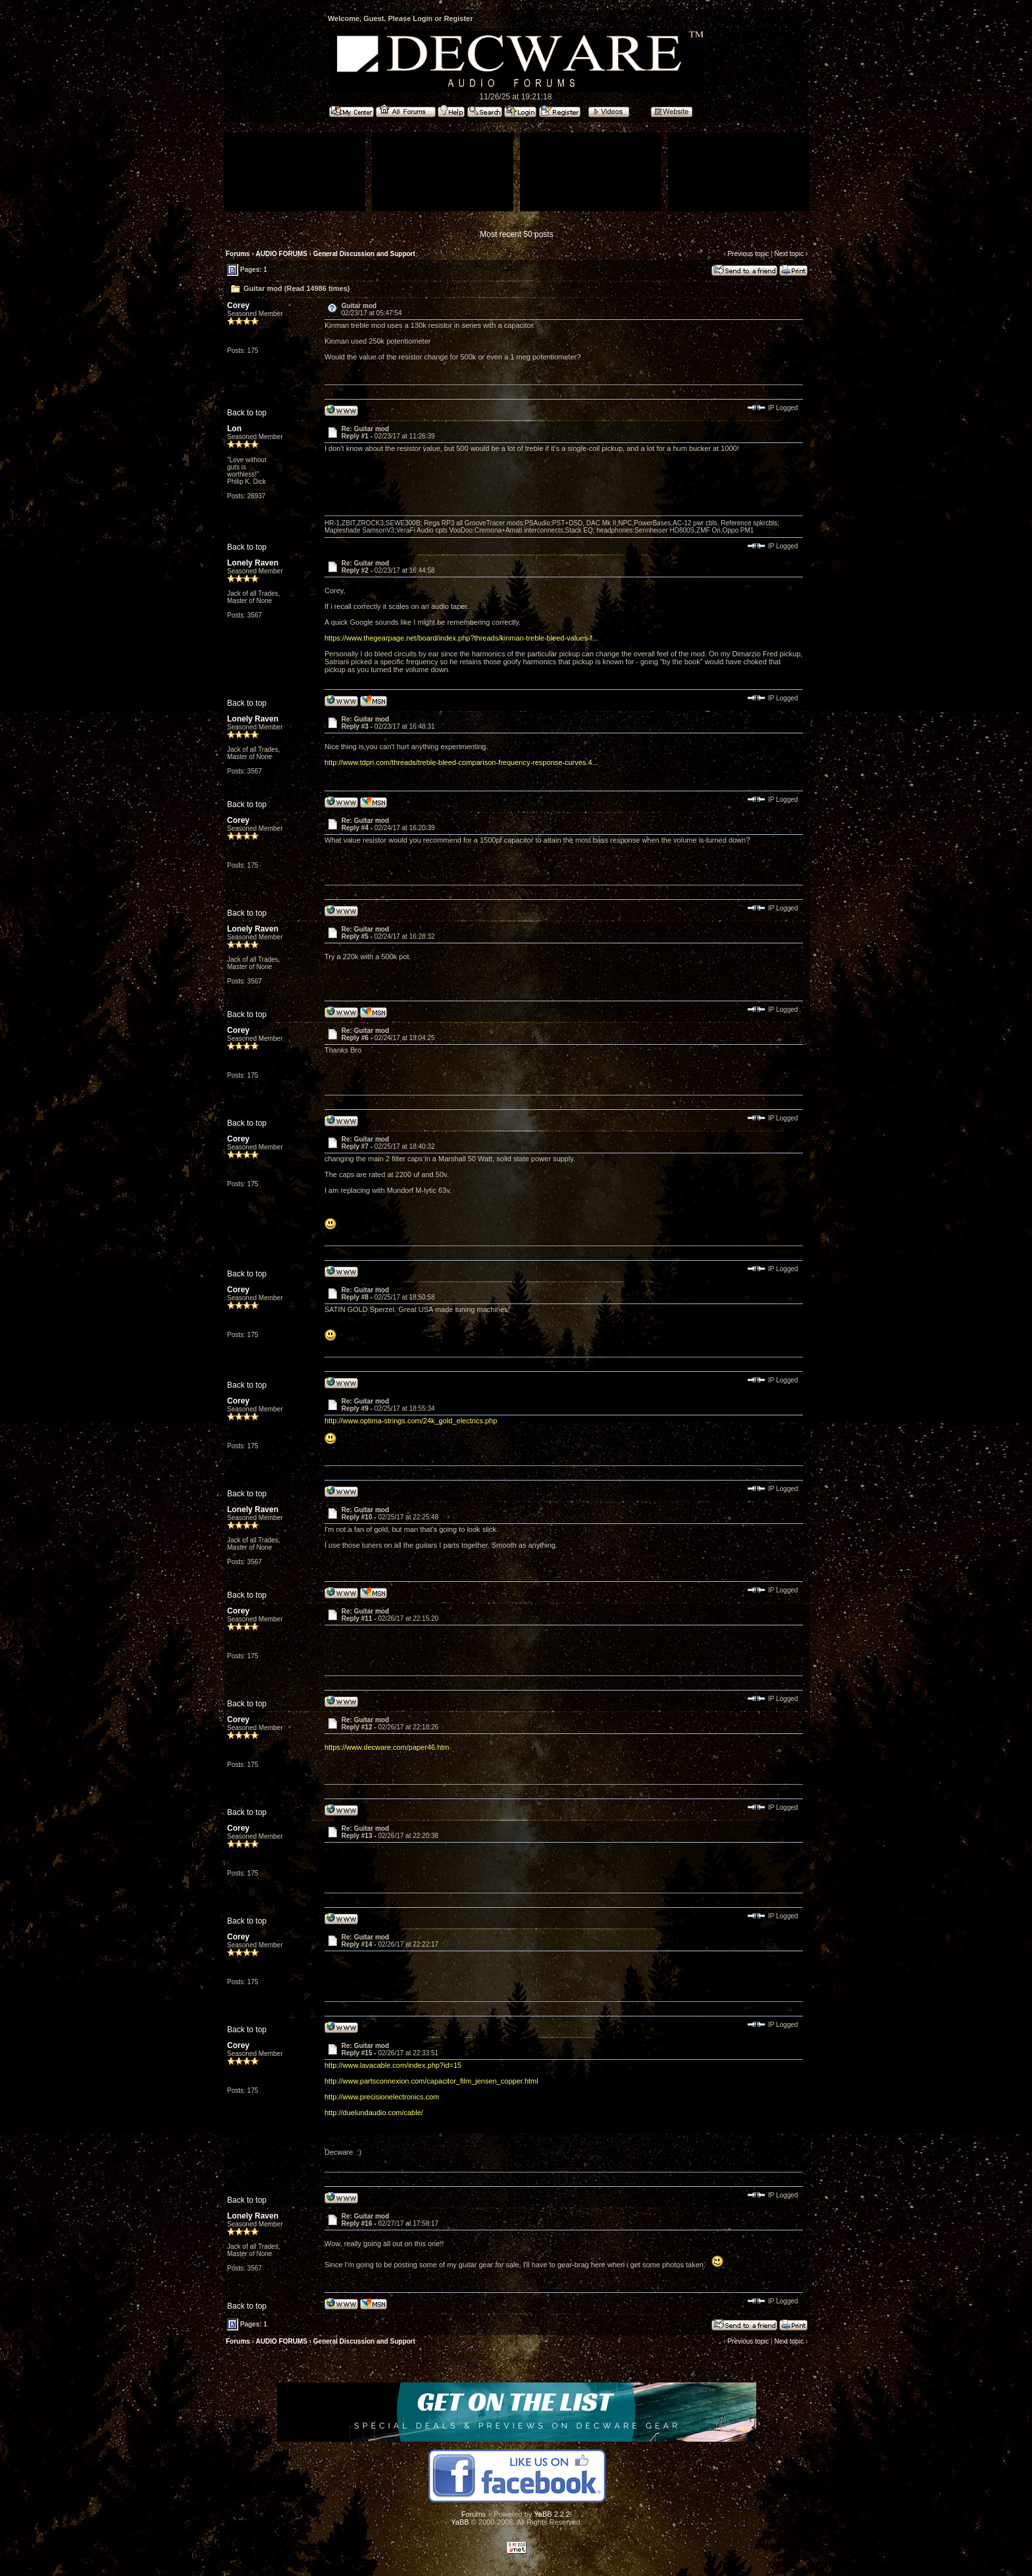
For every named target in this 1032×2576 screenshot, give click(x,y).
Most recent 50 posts (516, 234)
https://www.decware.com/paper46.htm (387, 1747)
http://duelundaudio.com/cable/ (373, 2112)
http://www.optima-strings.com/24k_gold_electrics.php (410, 1421)
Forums (238, 253)
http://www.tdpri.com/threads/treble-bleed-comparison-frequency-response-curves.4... (461, 762)
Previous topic (748, 253)
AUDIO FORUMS (281, 253)
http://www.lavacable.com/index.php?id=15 (392, 2065)
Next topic (788, 253)
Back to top (247, 412)
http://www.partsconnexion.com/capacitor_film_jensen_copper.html (431, 2081)
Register (458, 18)
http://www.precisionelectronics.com (381, 2097)
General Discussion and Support (364, 253)
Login (422, 18)
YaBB (460, 2522)
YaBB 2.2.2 (552, 2514)
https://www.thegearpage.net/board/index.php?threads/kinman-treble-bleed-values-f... (461, 638)
